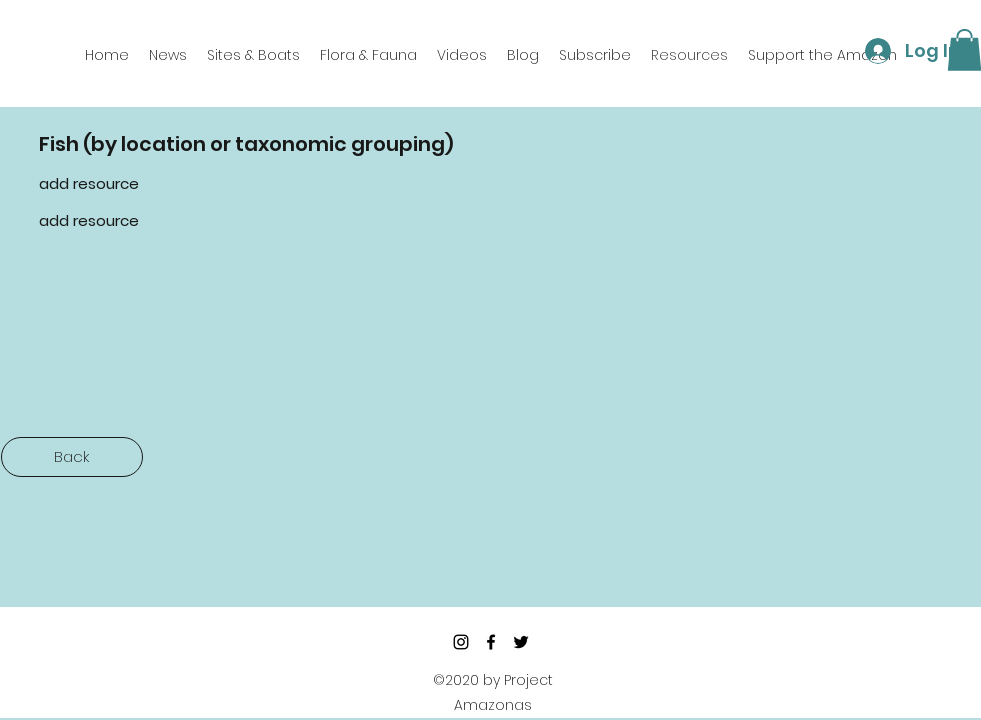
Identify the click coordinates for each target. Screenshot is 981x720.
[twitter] (521, 642)
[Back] (72, 457)
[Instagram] (461, 642)
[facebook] (491, 642)
